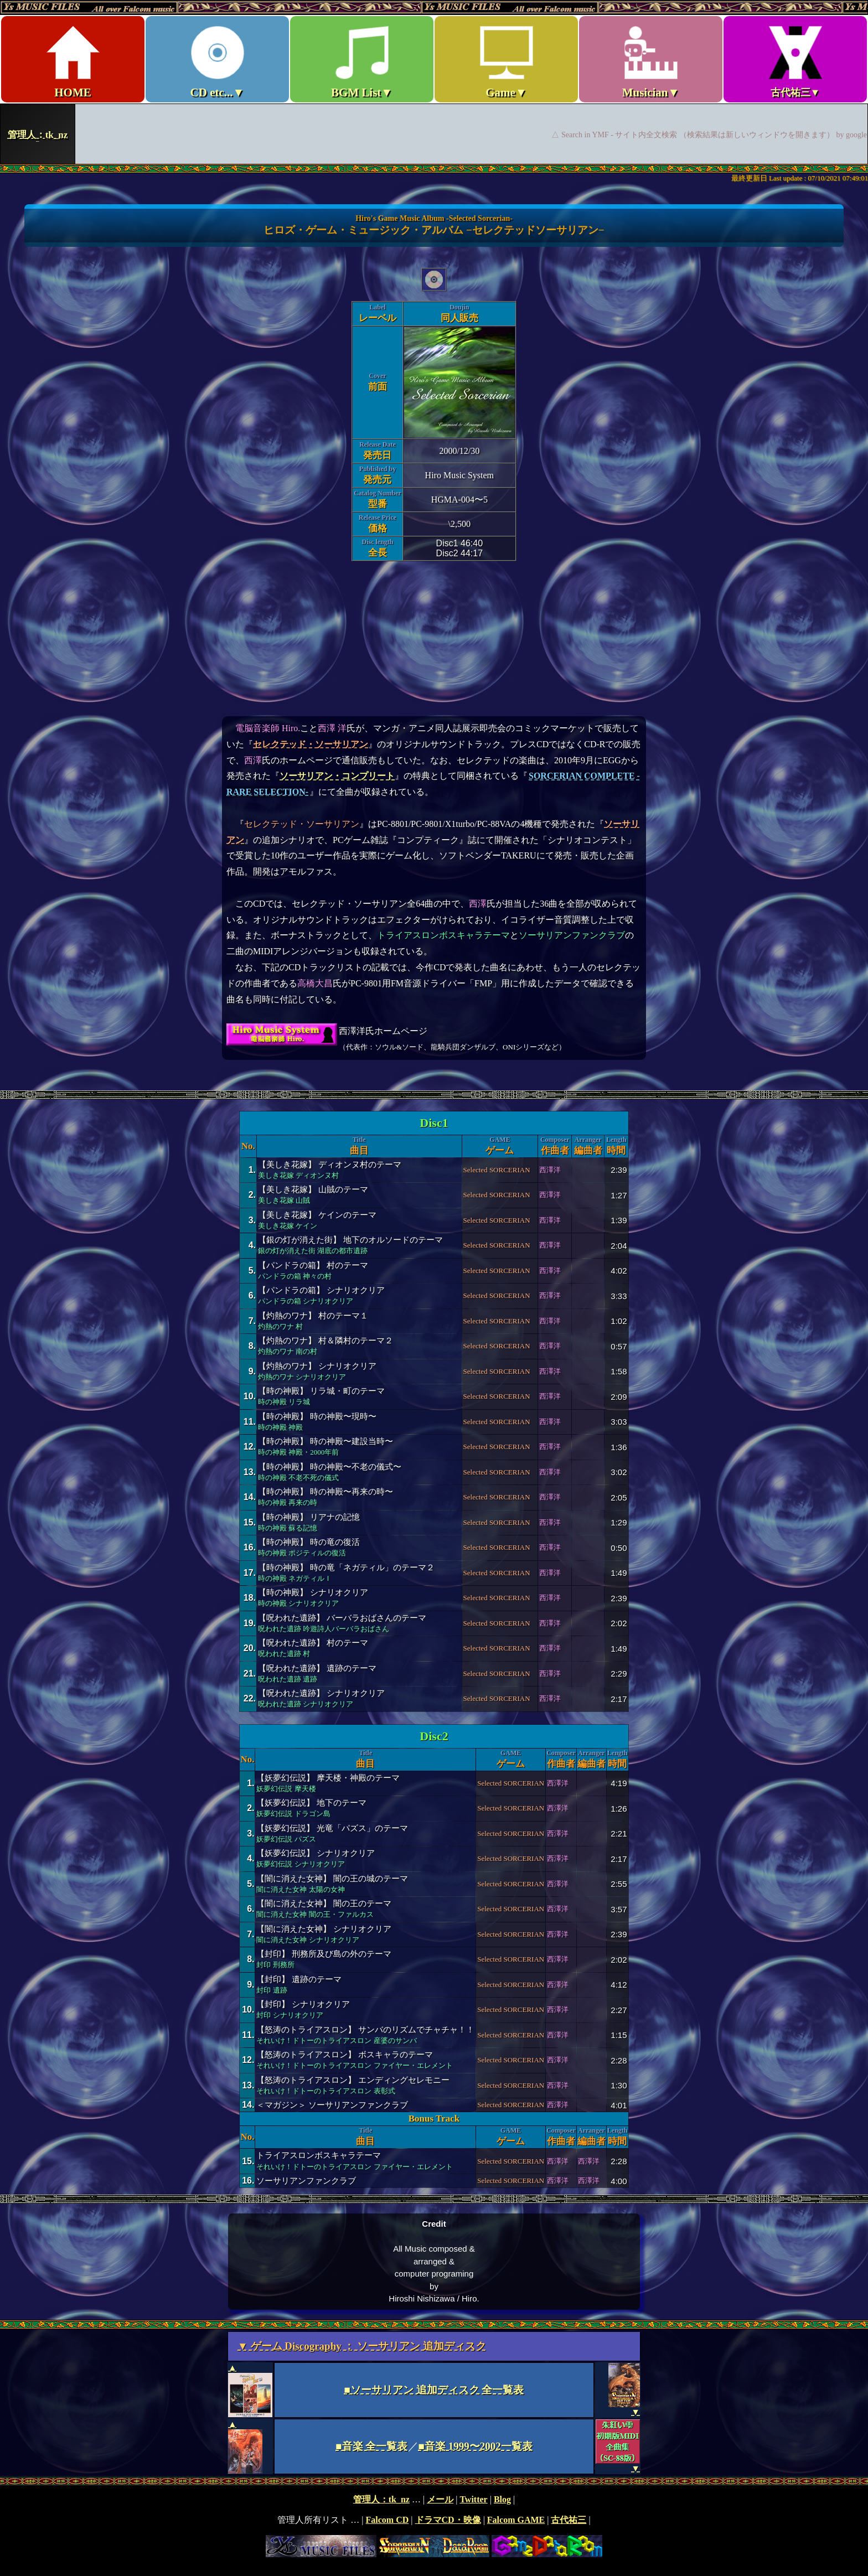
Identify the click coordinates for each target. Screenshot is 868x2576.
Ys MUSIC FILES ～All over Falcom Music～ (434, 82)
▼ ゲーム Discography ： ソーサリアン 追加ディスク (361, 2346)
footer (434, 2526)
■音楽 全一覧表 (371, 2446)
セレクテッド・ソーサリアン (310, 744)
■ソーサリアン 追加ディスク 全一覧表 (434, 2390)
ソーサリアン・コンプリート (337, 775)
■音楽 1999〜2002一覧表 (475, 2446)
